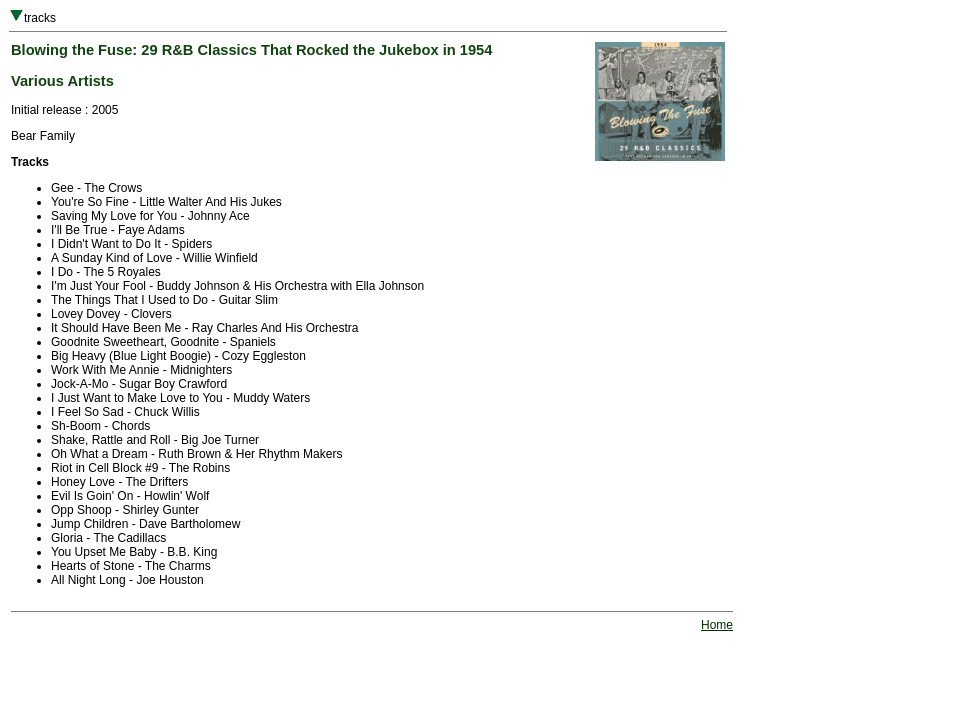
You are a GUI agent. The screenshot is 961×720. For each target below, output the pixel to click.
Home (717, 625)
